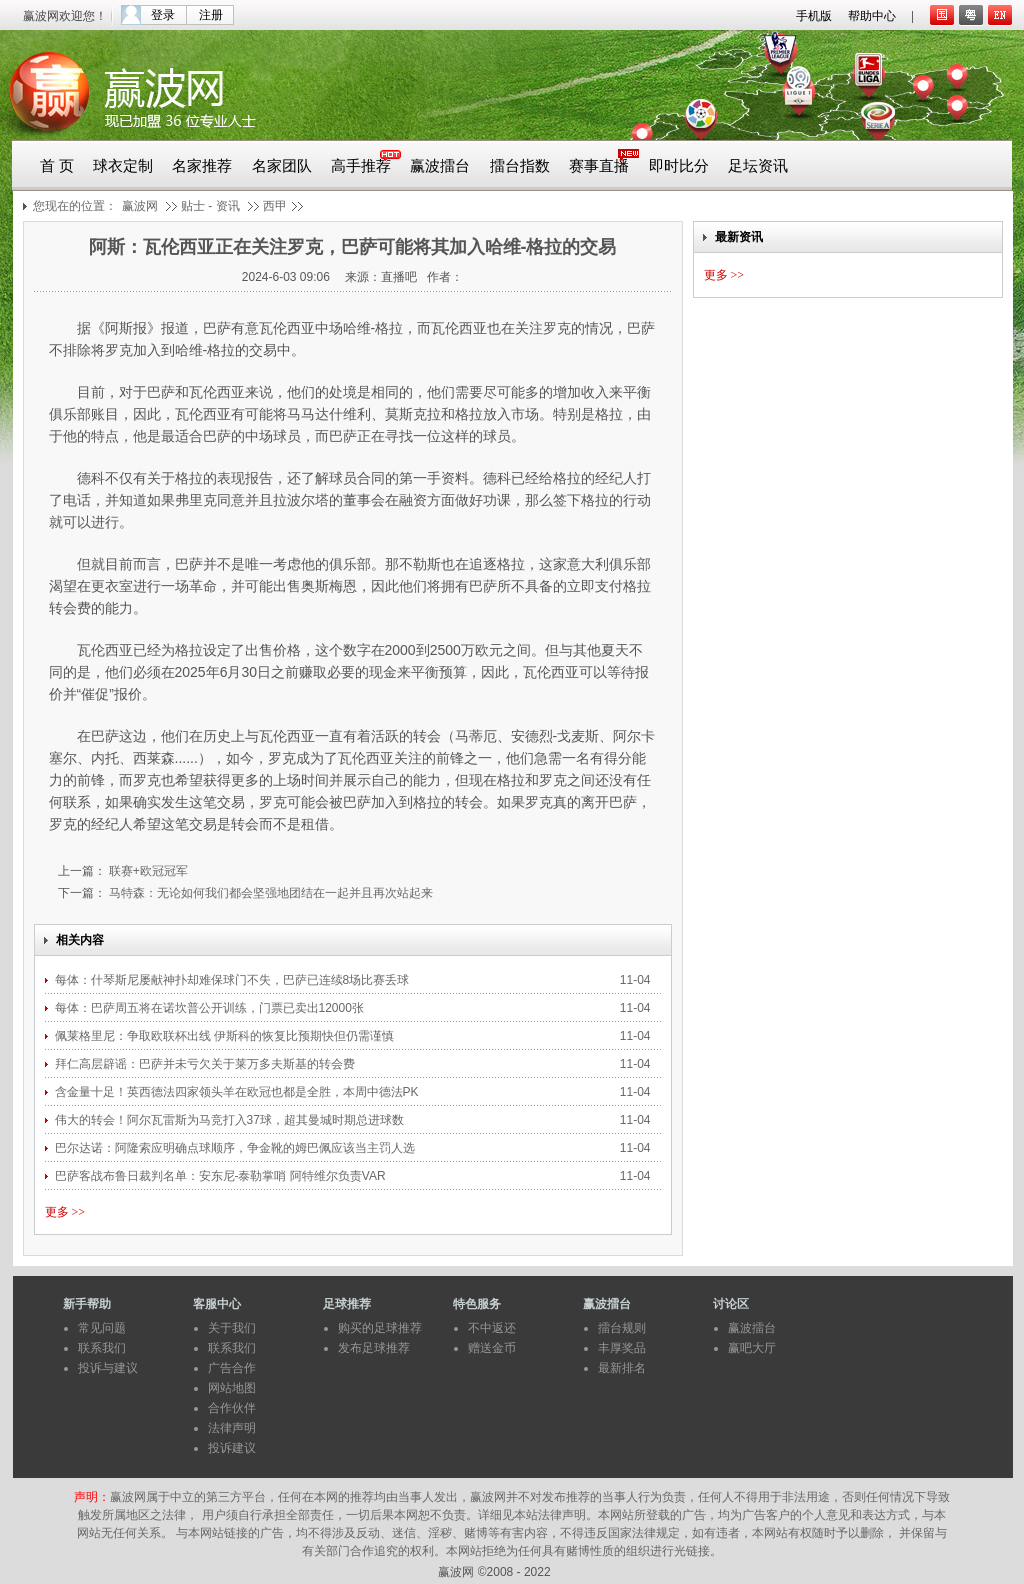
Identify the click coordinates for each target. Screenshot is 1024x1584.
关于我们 (232, 1328)
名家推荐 (202, 166)
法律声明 (232, 1428)
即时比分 (679, 166)
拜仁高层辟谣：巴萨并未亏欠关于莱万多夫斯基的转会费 (205, 1064)
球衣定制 (123, 166)
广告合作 (232, 1368)
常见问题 (102, 1328)
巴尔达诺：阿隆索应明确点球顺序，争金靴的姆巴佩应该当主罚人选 (236, 1148)
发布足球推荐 (374, 1348)
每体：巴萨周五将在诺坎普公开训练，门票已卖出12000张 (209, 1008)
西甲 (275, 206)
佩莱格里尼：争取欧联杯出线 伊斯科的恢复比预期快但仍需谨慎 (226, 1036)
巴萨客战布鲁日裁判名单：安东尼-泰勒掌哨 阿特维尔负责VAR (220, 1176)
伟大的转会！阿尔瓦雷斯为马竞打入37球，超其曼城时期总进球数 (231, 1120)
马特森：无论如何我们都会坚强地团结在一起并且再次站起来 (269, 893)
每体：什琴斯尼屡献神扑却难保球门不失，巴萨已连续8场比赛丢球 (234, 980)
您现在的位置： (75, 206)
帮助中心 (872, 16)
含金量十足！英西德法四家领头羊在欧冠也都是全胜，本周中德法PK (238, 1092)
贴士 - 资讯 (210, 206)
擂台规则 (622, 1328)
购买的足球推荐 (380, 1328)
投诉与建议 (108, 1368)
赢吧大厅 (752, 1348)
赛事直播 (599, 166)
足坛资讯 (758, 166)
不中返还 (492, 1328)
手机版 (814, 16)
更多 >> (65, 1212)
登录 (163, 15)
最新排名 (622, 1368)
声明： (92, 1497)
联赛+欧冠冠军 (147, 871)
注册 (211, 15)
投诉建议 (232, 1448)
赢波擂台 (440, 166)
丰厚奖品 (622, 1348)
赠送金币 (492, 1348)
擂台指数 (520, 166)
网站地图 (232, 1388)
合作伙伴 (232, 1408)
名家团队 (282, 166)
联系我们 (102, 1348)
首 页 (57, 166)
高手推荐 (361, 166)
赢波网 (140, 206)
